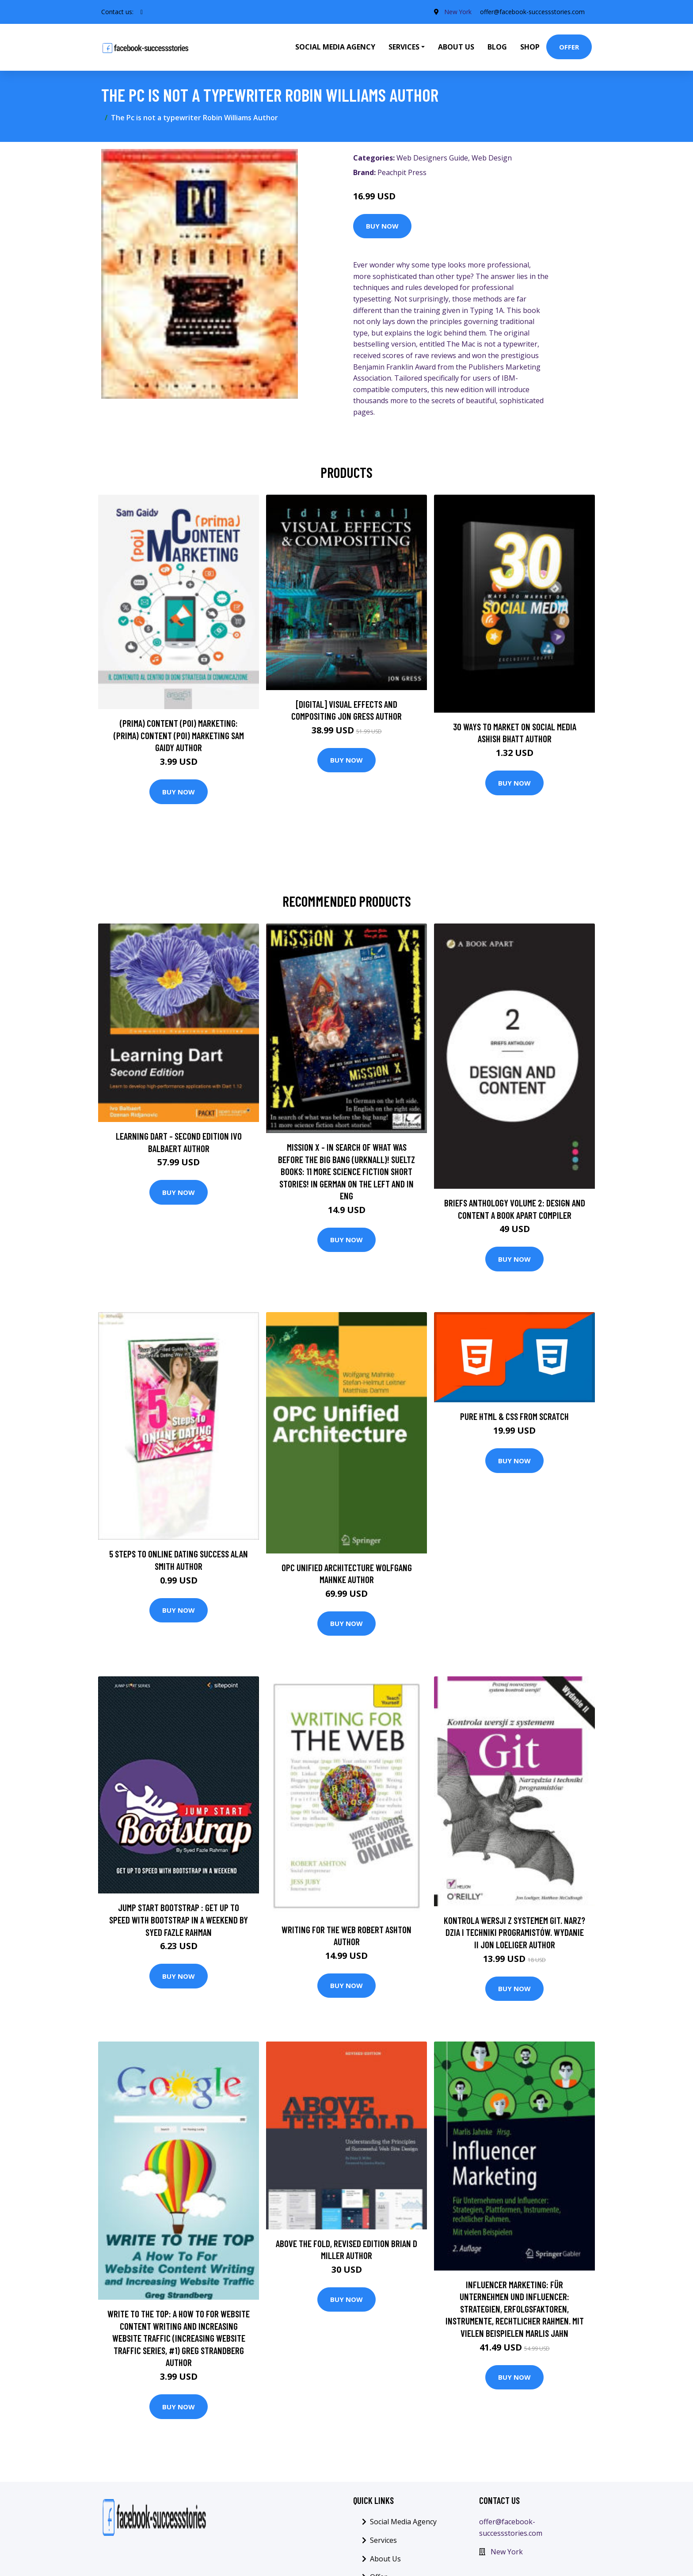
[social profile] (141, 12)
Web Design (492, 158)
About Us (456, 47)
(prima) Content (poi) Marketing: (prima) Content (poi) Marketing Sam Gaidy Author (179, 735)
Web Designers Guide (432, 158)
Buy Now (382, 225)
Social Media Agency (335, 47)
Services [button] (403, 47)
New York (457, 12)
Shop (530, 47)
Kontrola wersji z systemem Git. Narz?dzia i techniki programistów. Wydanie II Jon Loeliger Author (514, 1932)
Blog (497, 47)
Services (383, 2540)
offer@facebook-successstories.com (532, 12)
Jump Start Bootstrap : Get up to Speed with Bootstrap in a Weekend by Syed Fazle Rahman (178, 1919)
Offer (569, 46)
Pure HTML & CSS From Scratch (514, 1416)
